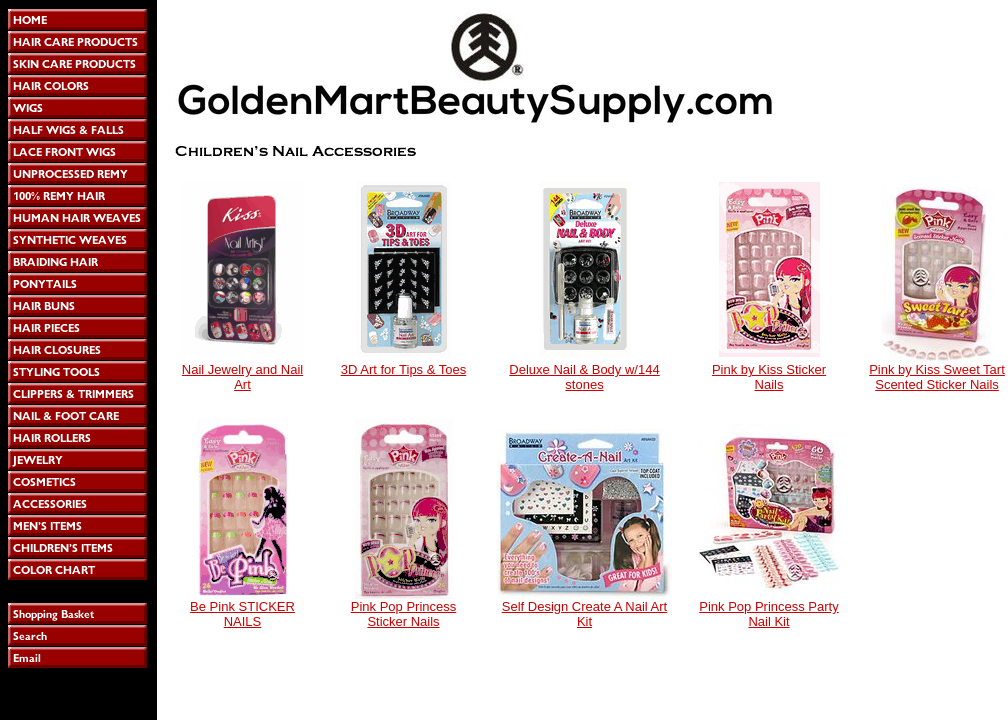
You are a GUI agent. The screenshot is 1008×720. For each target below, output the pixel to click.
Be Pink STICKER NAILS (242, 614)
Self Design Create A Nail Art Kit (584, 614)
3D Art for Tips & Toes (403, 369)
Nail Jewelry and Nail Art (242, 377)
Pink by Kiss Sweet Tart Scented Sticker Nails (937, 377)
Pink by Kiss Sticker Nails (769, 377)
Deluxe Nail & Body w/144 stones (584, 377)
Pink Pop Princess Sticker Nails (404, 614)
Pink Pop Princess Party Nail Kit (768, 614)
